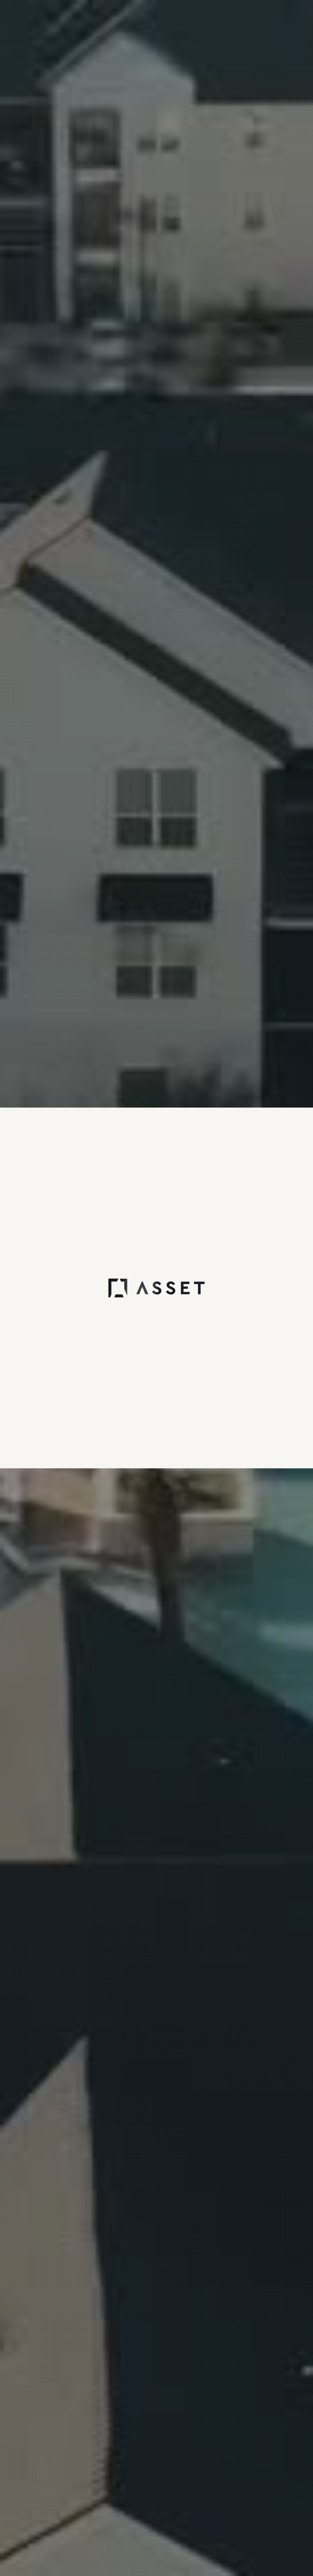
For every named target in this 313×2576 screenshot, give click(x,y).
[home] (38, 8)
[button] (164, 8)
